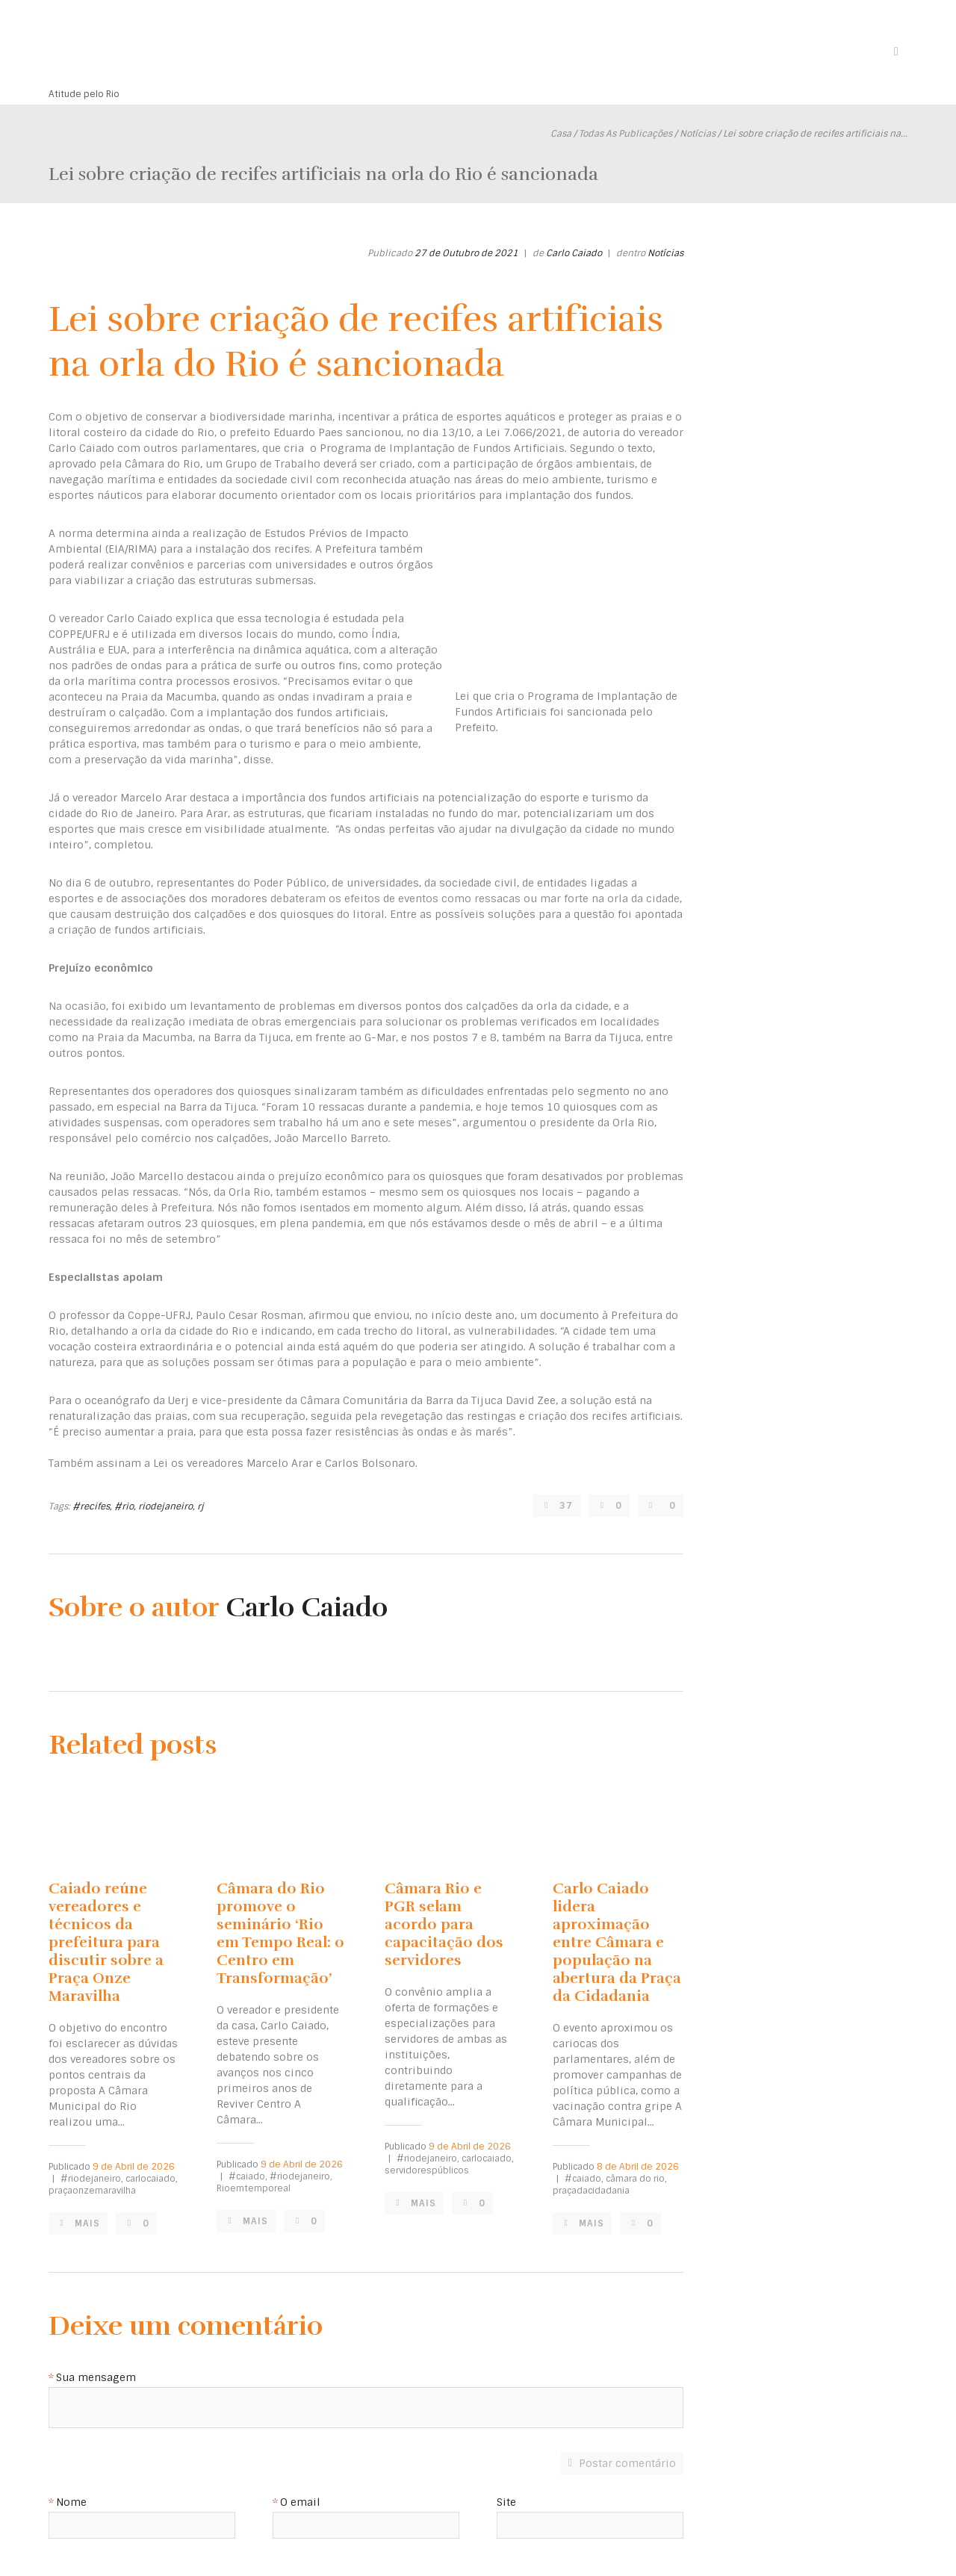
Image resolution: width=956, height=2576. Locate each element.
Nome (71, 2503)
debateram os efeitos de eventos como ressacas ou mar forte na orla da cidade (475, 898)
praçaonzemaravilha (92, 2191)
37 (566, 1506)
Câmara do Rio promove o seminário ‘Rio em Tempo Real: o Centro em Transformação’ (280, 1933)
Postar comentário (627, 2463)
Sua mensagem (96, 2378)
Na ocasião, (80, 1006)
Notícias (698, 134)
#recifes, (92, 1506)
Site (506, 2503)
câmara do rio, (636, 2179)
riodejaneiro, (166, 1506)
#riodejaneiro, (91, 2179)
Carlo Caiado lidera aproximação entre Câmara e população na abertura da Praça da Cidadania (617, 1942)
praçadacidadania (591, 2191)
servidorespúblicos (427, 2170)
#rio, (125, 1506)
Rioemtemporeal (254, 2188)
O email (300, 2503)
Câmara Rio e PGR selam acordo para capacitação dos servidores (444, 1924)
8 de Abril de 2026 (638, 2167)
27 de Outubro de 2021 (466, 253)
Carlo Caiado (574, 253)
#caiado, (248, 2176)
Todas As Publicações (625, 134)
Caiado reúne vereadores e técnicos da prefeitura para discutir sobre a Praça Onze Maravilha (106, 1942)
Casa (560, 134)
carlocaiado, (151, 2179)
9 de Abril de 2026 (134, 2167)
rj (200, 1506)
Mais (88, 2223)
